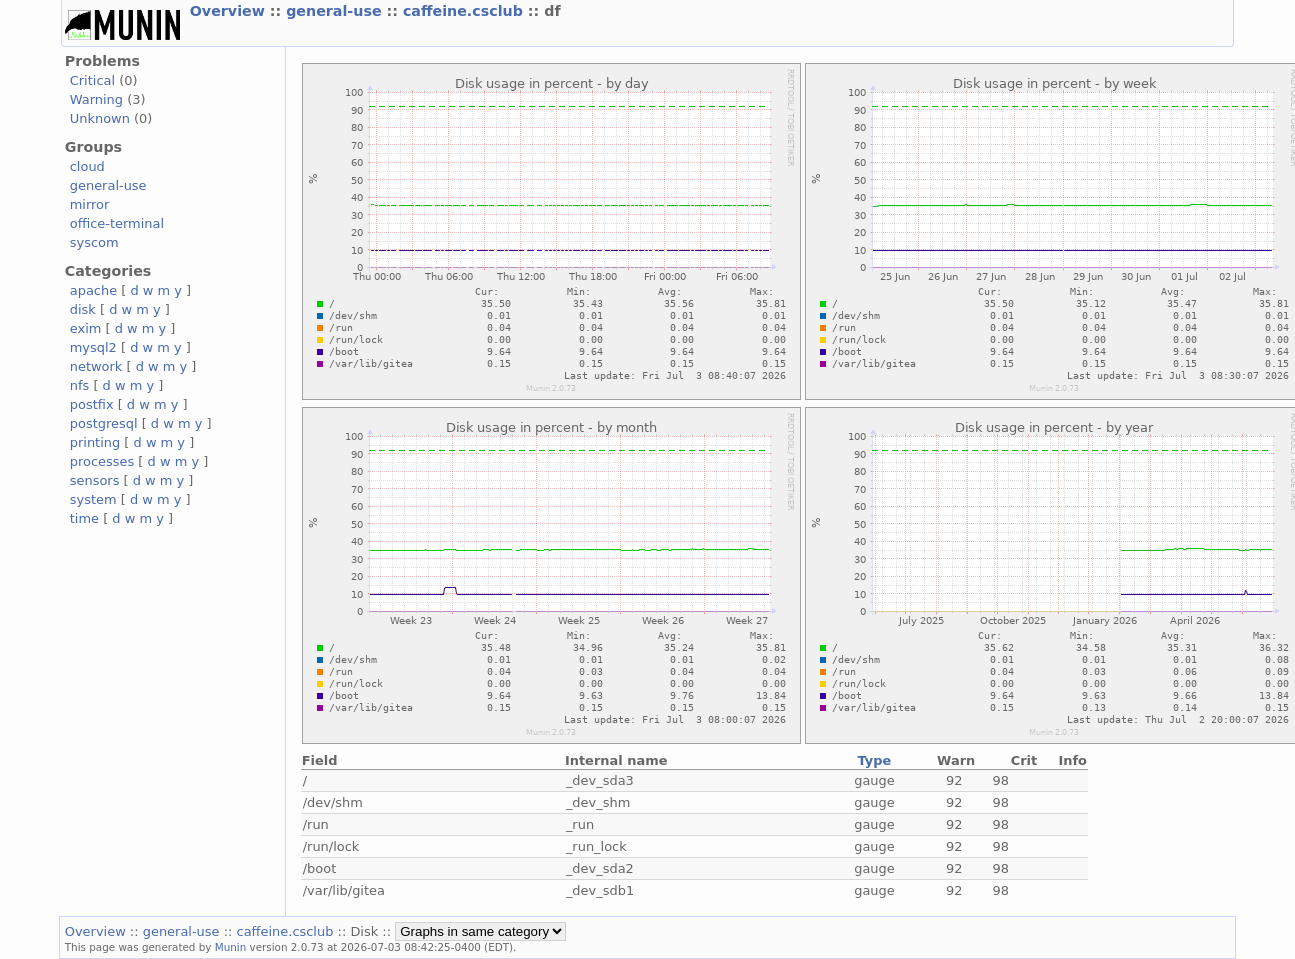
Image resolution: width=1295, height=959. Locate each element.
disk (83, 309)
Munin (231, 947)
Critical (92, 80)
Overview (230, 11)
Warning (96, 99)
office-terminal (117, 223)
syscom (94, 242)
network (96, 366)
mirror (90, 204)
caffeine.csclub (465, 11)
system (93, 499)
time (84, 518)
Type (875, 760)
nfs (80, 385)
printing (95, 442)
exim (86, 328)
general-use (336, 11)
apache (93, 290)
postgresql (104, 423)
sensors (95, 480)
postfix (92, 404)
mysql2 (93, 347)
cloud (87, 166)
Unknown (100, 118)
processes (102, 461)
